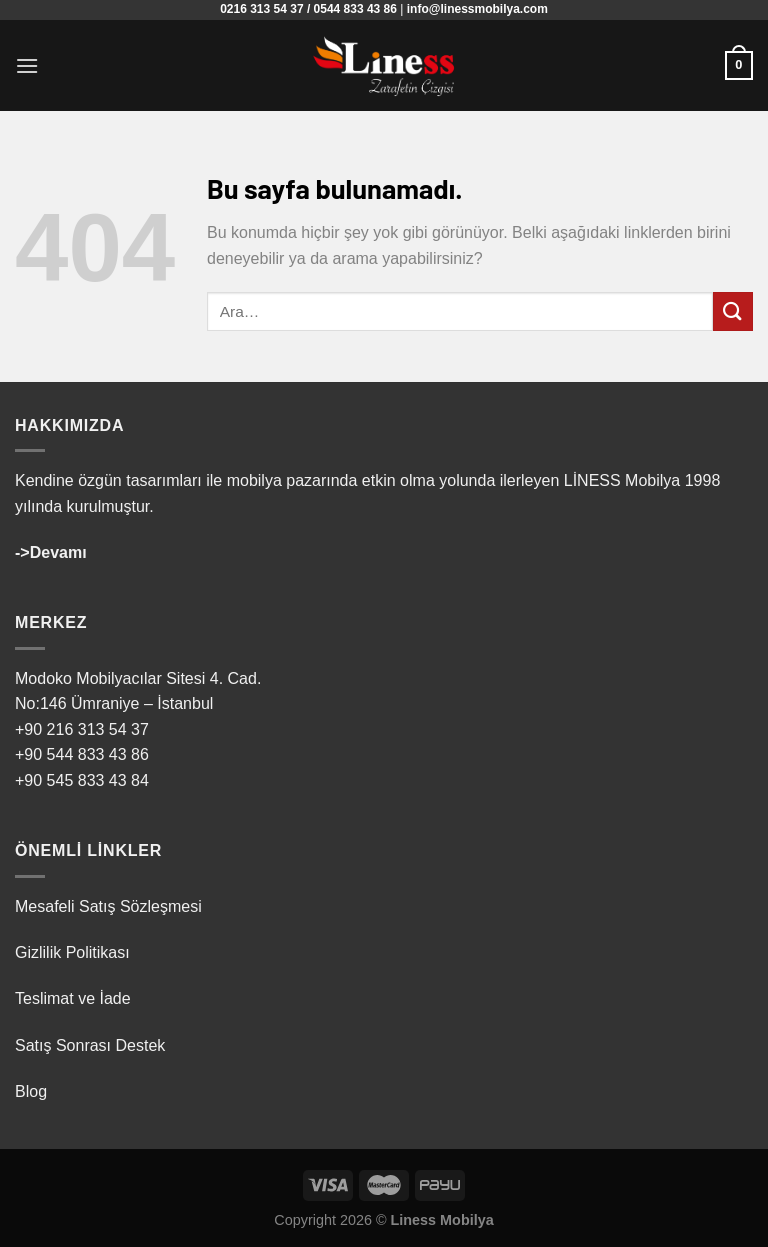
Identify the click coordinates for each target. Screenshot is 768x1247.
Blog (31, 1091)
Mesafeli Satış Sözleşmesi (108, 906)
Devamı (58, 552)
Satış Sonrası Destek (90, 1045)
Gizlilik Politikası (72, 952)
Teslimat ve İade (73, 998)
